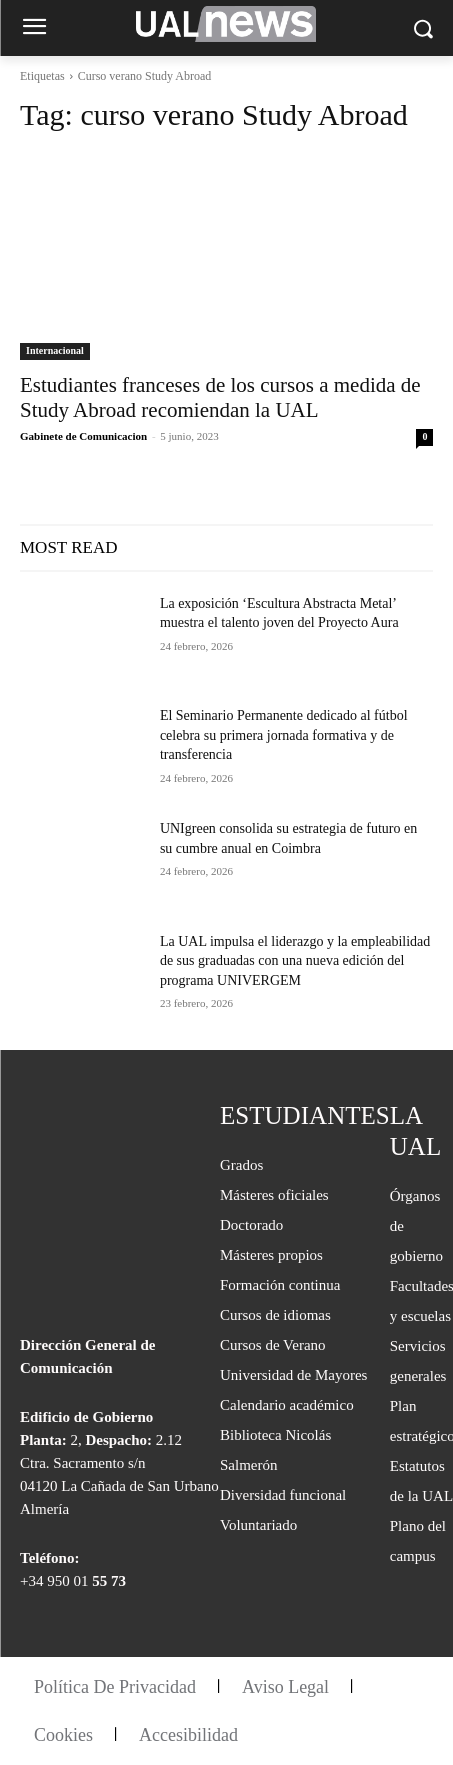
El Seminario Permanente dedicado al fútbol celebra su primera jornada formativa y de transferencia (284, 735)
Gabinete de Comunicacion (83, 436)
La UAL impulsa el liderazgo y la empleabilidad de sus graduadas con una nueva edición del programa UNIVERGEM (295, 961)
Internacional (55, 350)
